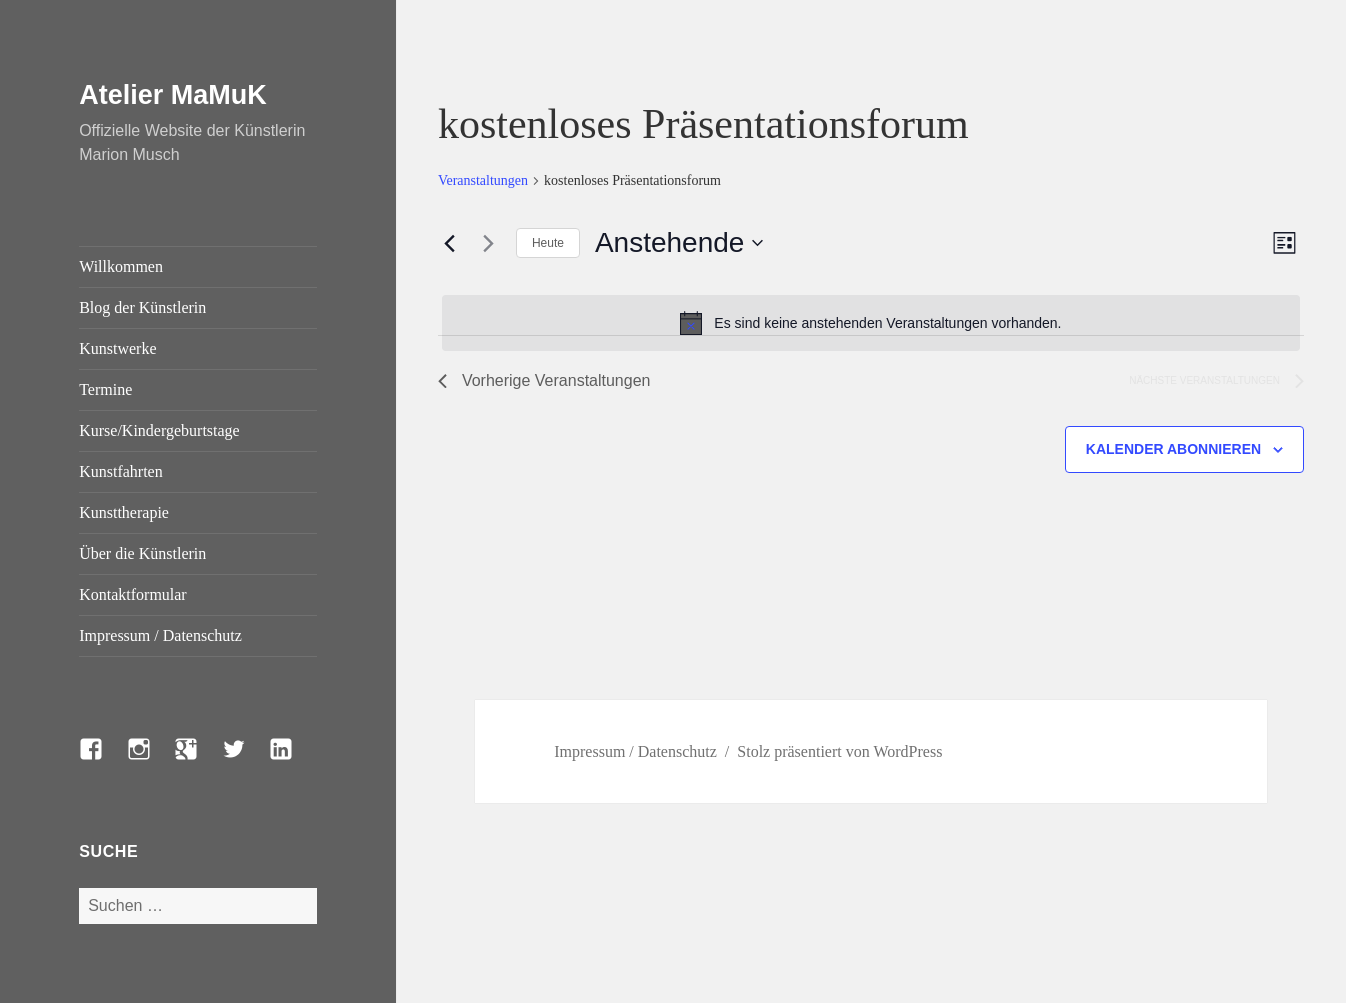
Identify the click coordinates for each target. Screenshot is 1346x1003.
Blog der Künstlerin (142, 307)
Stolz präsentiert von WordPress (839, 751)
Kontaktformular (133, 594)
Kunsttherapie (124, 512)
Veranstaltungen (483, 180)
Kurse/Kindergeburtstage (159, 430)
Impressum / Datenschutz (160, 635)
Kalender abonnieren (1173, 449)
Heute (548, 243)
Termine (105, 389)
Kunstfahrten (121, 471)
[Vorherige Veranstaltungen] (450, 243)
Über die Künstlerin (142, 553)
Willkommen (121, 266)
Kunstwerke (117, 348)
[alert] (871, 323)
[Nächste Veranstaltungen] (489, 243)
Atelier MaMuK (173, 95)
